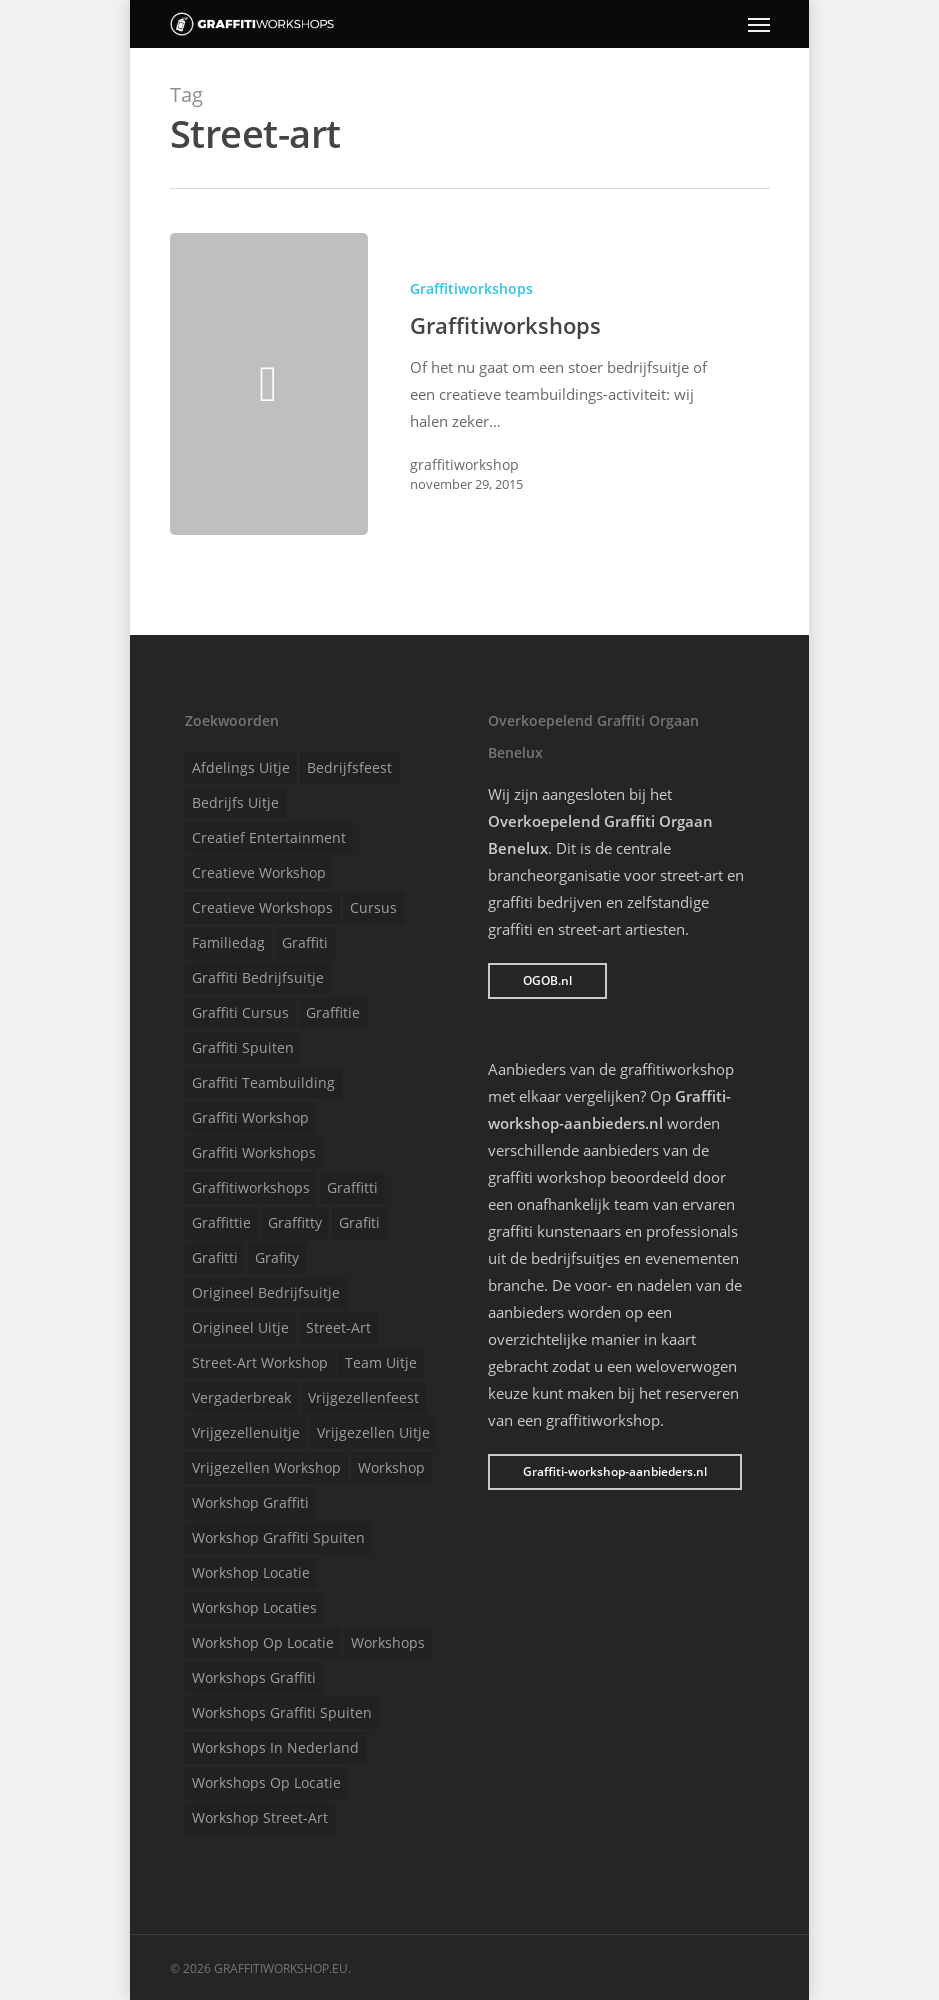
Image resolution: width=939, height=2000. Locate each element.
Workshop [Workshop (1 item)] (391, 1467)
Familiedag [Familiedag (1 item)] (228, 942)
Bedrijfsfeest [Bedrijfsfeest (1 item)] (349, 767)
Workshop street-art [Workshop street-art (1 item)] (260, 1817)
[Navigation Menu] (759, 24)
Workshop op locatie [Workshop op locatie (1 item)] (263, 1642)
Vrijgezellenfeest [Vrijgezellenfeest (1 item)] (363, 1397)
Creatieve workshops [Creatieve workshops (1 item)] (262, 907)
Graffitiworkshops (471, 288)
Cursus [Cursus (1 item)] (373, 907)
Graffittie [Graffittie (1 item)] (221, 1222)
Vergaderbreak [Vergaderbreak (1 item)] (241, 1397)
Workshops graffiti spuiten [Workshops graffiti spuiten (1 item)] (282, 1712)
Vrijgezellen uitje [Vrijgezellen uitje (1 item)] (373, 1432)
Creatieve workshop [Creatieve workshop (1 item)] (259, 872)
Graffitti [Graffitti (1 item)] (352, 1187)
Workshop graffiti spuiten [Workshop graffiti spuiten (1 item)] (278, 1537)
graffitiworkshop (464, 464)
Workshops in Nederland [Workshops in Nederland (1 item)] (275, 1747)
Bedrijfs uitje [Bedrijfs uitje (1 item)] (235, 802)
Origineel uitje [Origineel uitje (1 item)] (240, 1327)
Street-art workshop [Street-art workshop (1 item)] (260, 1362)
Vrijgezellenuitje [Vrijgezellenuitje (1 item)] (246, 1432)
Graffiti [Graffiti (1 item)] (305, 942)
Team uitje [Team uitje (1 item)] (381, 1362)
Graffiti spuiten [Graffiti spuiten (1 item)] (243, 1047)
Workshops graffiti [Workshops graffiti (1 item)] (254, 1677)
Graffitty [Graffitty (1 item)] (295, 1222)
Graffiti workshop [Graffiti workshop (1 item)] (250, 1117)
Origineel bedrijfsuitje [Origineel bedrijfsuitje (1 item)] (266, 1292)
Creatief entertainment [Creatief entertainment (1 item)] (269, 837)
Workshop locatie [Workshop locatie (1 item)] (251, 1572)
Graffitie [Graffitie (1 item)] (333, 1012)
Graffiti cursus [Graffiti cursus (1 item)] (240, 1012)
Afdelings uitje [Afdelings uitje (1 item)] (241, 767)
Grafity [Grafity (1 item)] (277, 1257)
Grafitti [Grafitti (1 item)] (215, 1257)
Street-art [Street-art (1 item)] (338, 1327)
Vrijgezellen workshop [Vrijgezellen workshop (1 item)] (266, 1467)
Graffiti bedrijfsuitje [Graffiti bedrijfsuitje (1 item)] (258, 977)
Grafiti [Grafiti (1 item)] (359, 1222)
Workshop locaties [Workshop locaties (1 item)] (254, 1607)
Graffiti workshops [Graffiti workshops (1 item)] (254, 1152)
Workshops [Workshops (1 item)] (388, 1642)
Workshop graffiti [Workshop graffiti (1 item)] (250, 1502)
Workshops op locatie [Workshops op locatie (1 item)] (266, 1782)
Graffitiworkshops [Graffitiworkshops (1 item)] (251, 1187)
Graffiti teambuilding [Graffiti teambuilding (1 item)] (263, 1082)
